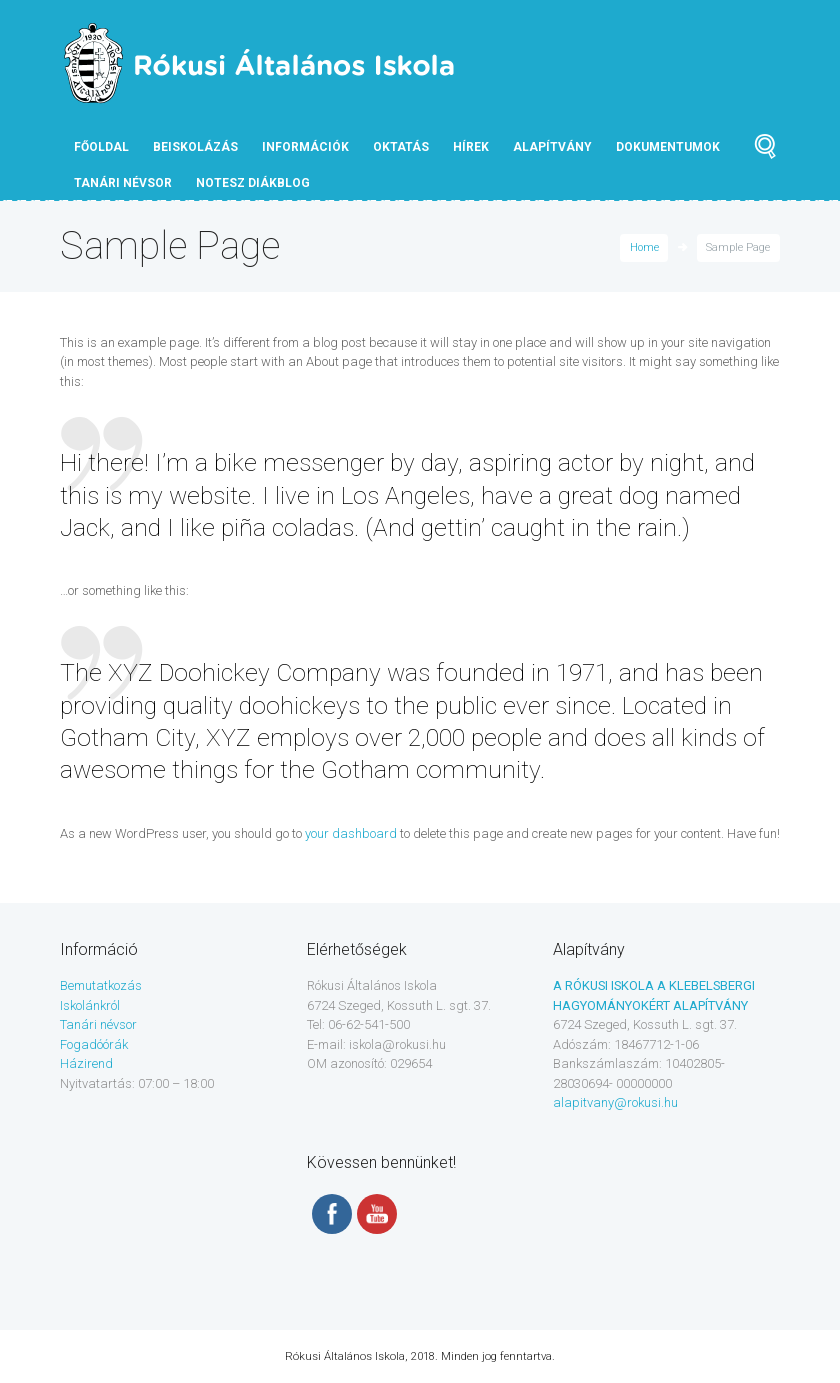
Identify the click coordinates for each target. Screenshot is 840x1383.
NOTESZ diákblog (253, 183)
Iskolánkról (90, 1005)
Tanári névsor (98, 1024)
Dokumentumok (668, 147)
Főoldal (101, 147)
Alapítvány (552, 147)
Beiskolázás (195, 147)
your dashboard (351, 833)
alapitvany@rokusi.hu (615, 1102)
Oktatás (401, 147)
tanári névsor (123, 183)
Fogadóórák (94, 1044)
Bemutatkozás (101, 985)
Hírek (471, 147)
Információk (305, 147)
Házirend (86, 1063)
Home (644, 247)
